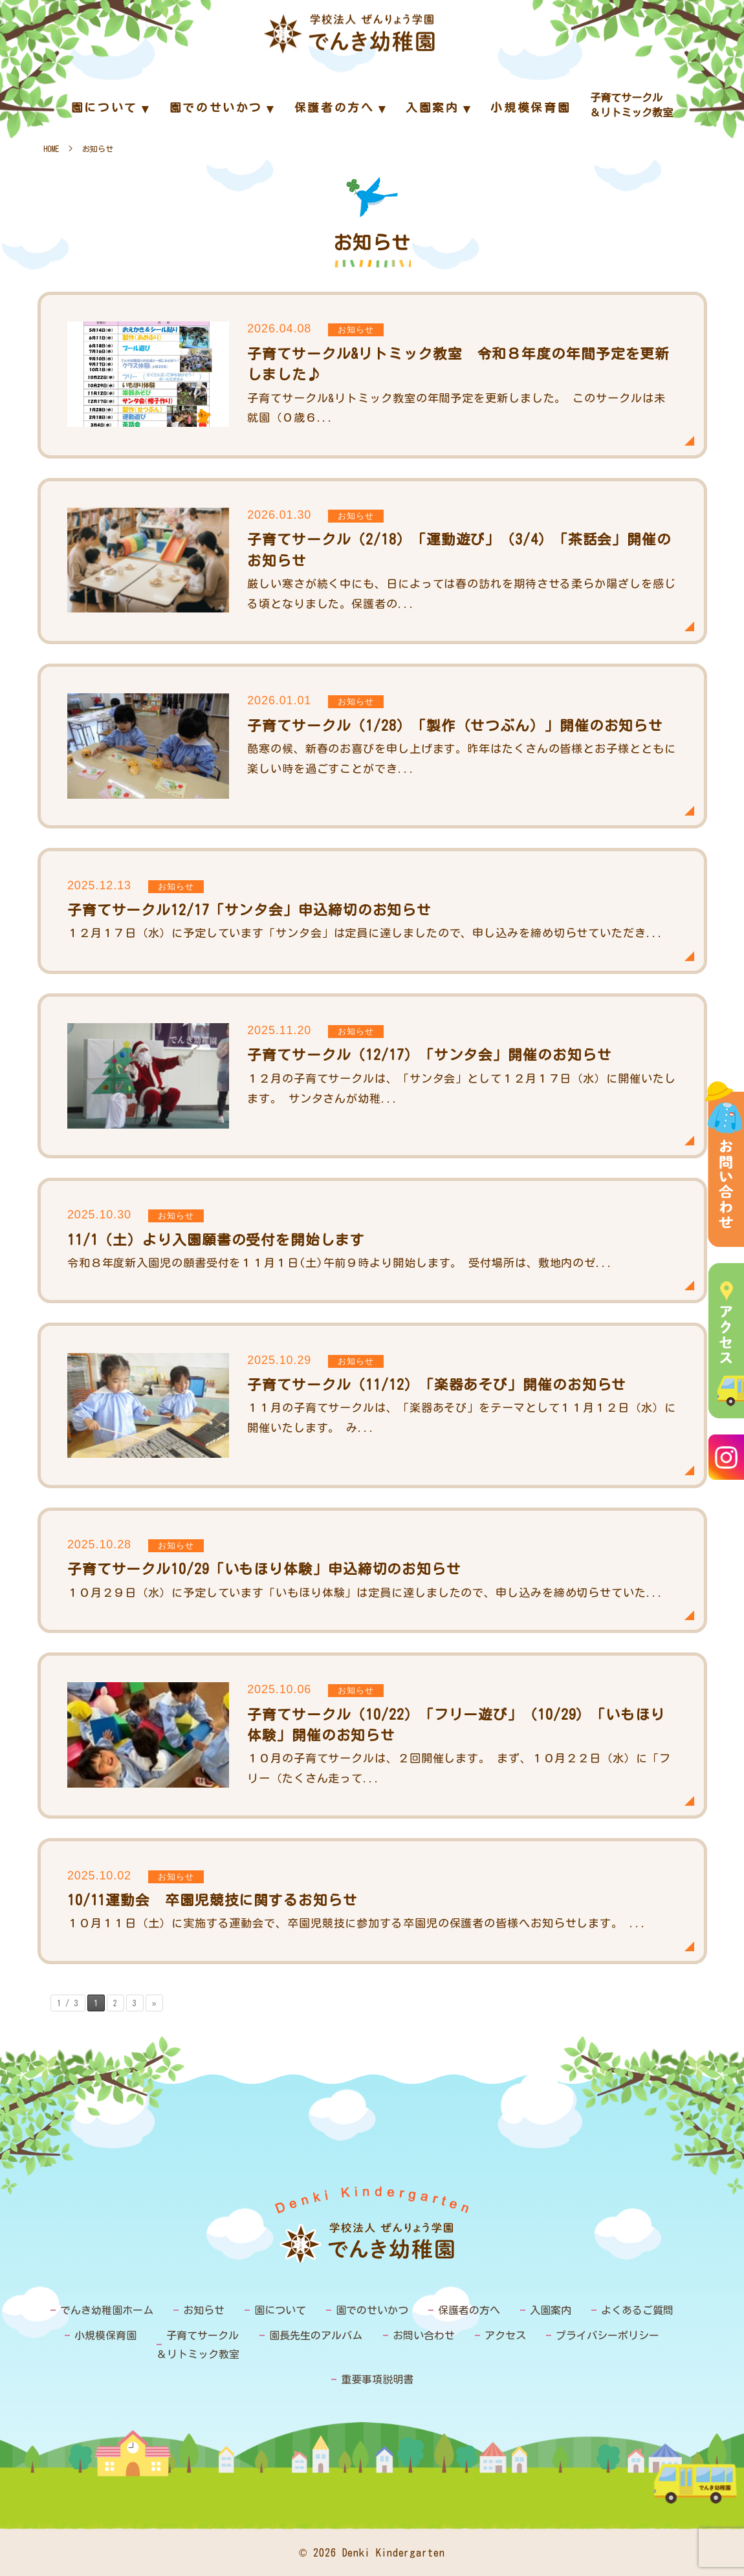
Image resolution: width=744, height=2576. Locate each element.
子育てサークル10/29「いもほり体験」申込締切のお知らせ (372, 1570)
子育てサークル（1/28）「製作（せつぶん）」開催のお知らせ (372, 746)
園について (280, 2310)
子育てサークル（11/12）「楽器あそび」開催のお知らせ (372, 1405)
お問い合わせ (424, 2335)
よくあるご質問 (637, 2310)
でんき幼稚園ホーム (106, 2310)
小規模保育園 (105, 2335)
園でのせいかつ (372, 2310)
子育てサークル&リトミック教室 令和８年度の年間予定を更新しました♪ (372, 375)
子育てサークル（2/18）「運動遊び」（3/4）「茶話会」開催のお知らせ (372, 561)
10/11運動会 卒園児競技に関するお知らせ (372, 1900)
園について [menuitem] (104, 107)
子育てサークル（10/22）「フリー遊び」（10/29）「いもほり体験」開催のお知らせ (372, 1735)
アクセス (505, 2335)
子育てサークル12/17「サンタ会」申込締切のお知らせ (372, 910)
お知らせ (203, 2310)
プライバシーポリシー (607, 2335)
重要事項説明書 (377, 2379)
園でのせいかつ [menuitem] (216, 107)
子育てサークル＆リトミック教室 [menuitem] (631, 105)
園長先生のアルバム (315, 2335)
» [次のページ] (154, 2003)
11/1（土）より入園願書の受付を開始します (372, 1240)
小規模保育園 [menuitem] (530, 107)
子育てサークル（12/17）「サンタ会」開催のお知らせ (372, 1076)
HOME (51, 149)
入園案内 (550, 2310)
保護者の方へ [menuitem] (334, 107)
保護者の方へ (469, 2310)
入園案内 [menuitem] (432, 107)
